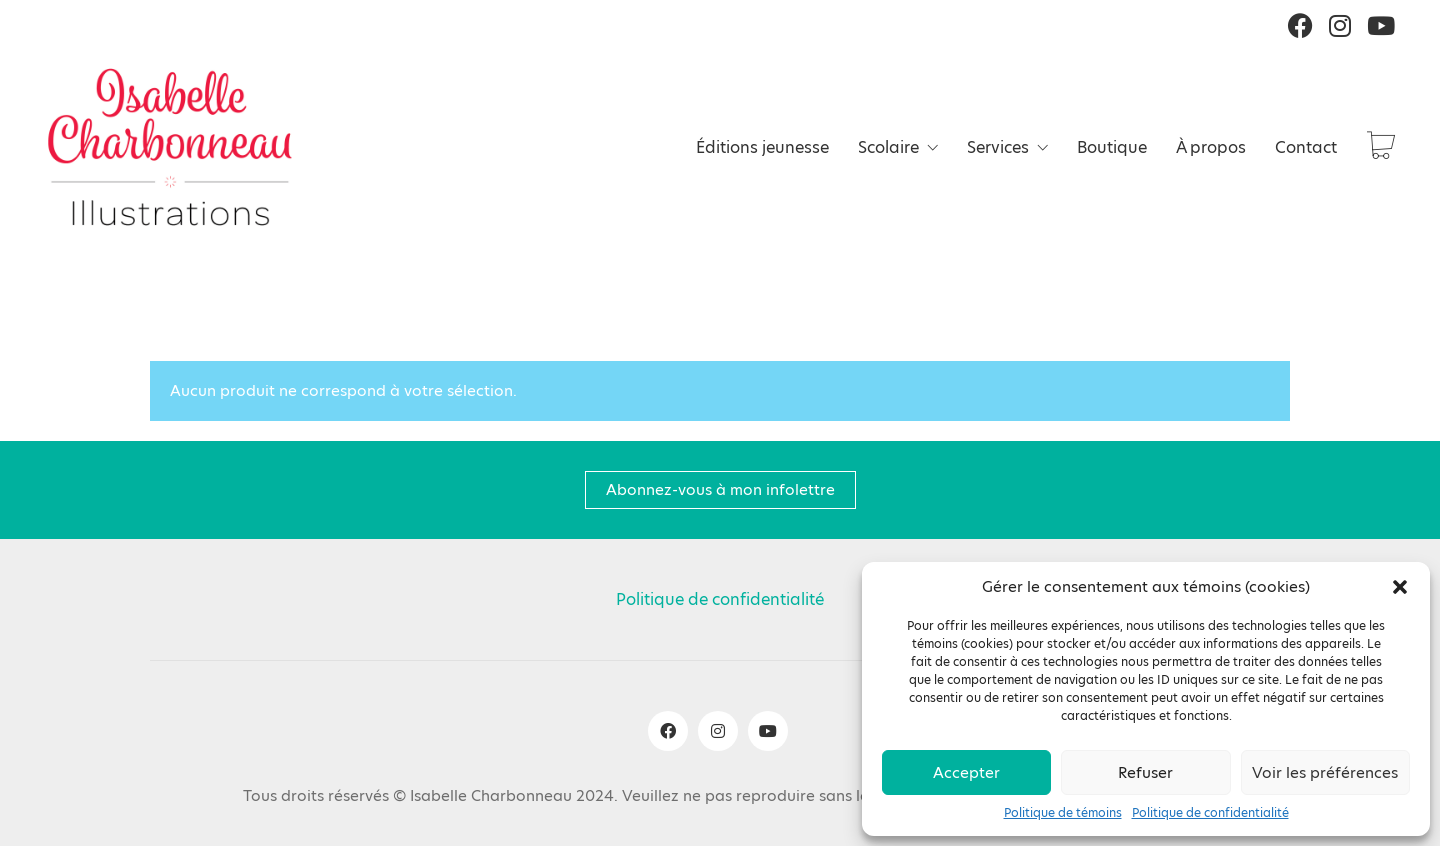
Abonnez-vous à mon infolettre (720, 489)
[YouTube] (768, 731)
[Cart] (1381, 147)
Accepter (966, 772)
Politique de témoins (1063, 813)
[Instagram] (718, 731)
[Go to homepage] (170, 147)
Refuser (1145, 772)
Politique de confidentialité (1210, 813)
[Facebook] (668, 731)
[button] (1400, 587)
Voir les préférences (1325, 772)
